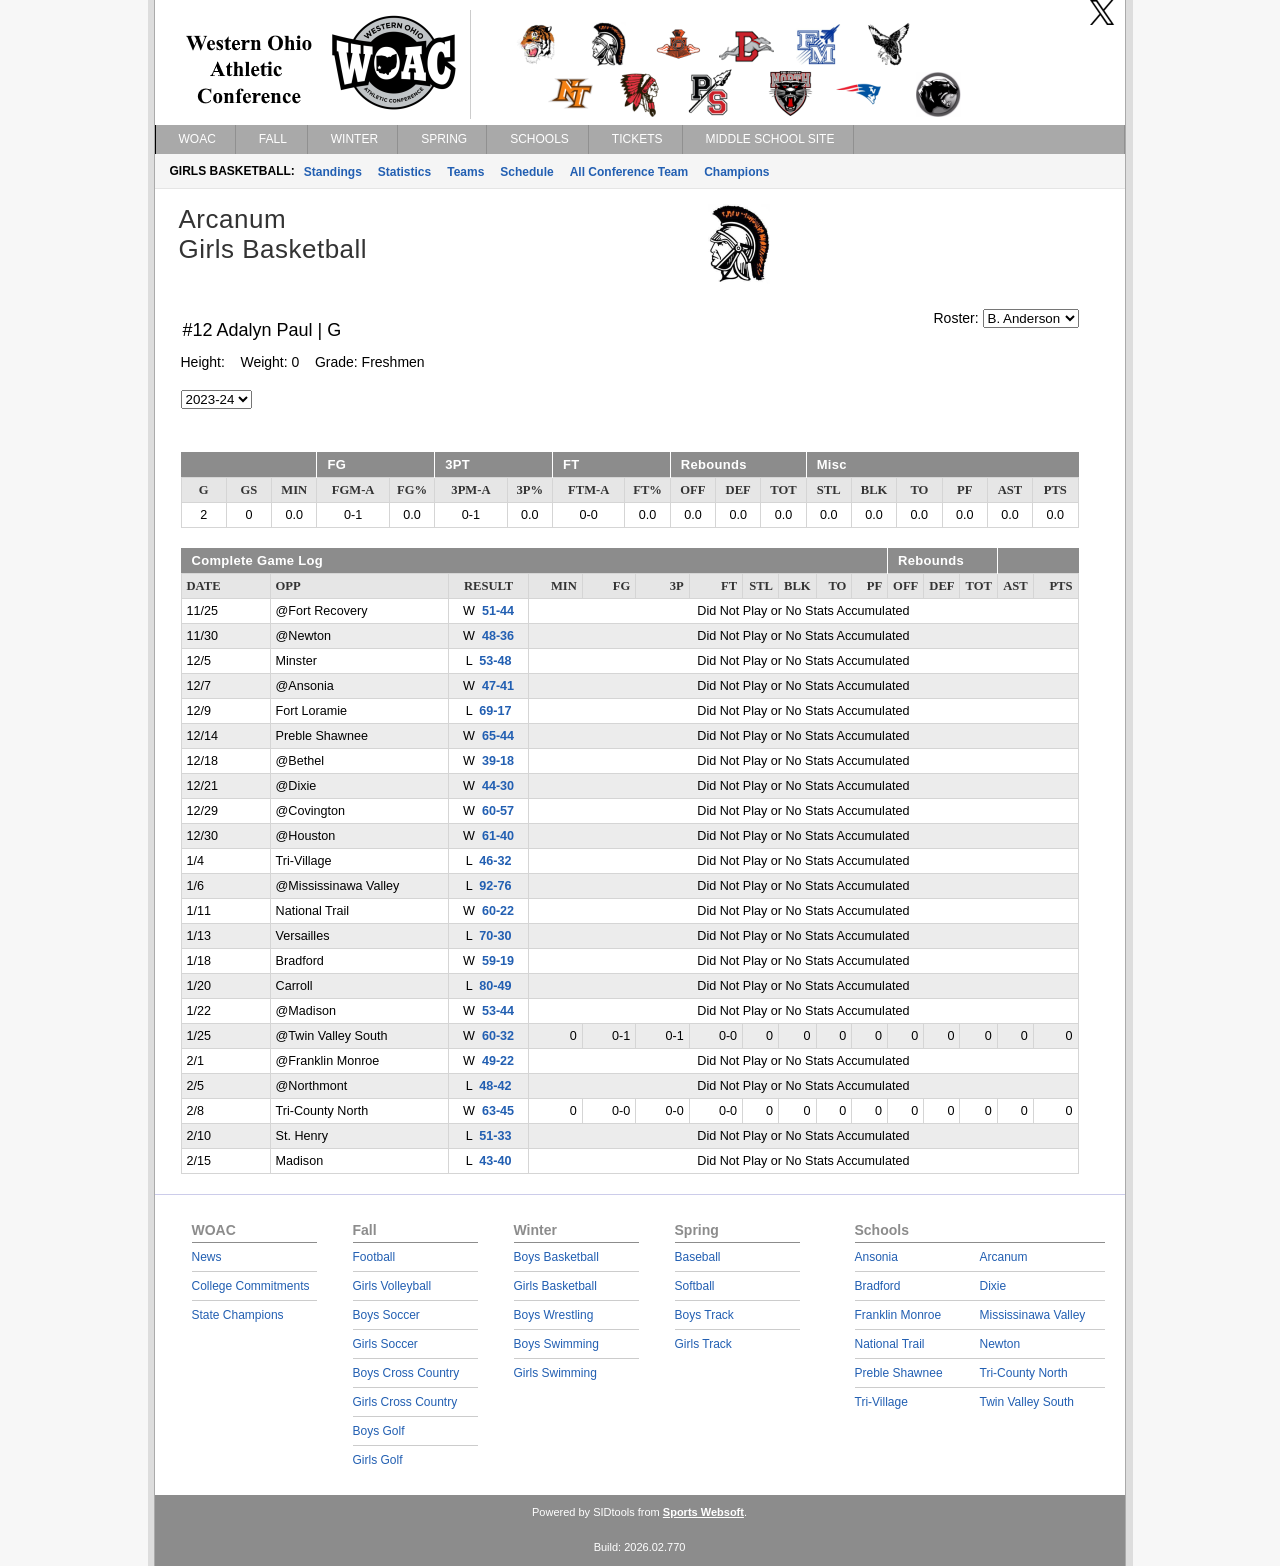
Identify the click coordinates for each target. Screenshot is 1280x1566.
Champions (736, 172)
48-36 (498, 636)
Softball (695, 1286)
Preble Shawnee (899, 1373)
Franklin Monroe (898, 1315)
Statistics (404, 172)
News (207, 1257)
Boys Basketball (556, 1257)
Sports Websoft (703, 1512)
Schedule (526, 172)
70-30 (495, 936)
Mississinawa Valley (1033, 1315)
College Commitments (251, 1286)
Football (374, 1257)
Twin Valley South (1027, 1402)
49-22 (498, 1061)
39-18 (498, 761)
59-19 (498, 961)
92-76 (495, 886)
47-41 (498, 686)
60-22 (498, 911)
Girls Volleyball (392, 1286)
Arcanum (1004, 1257)
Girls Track (703, 1344)
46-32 (495, 861)
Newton (1000, 1344)
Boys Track (704, 1315)
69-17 (495, 711)
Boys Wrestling (554, 1315)
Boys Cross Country (406, 1373)
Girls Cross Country (405, 1402)
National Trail (890, 1344)
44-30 (498, 786)
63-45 (498, 1111)
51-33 (495, 1136)
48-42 (495, 1086)
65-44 (498, 736)
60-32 (498, 1036)
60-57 (498, 811)
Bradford (878, 1286)
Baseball (698, 1257)
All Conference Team (629, 172)
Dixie (993, 1286)
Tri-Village (881, 1402)
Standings (333, 172)
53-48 (495, 661)
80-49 (495, 986)
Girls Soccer (385, 1344)
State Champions (238, 1315)
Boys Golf (379, 1431)
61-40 (498, 836)
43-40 (495, 1161)
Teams (465, 172)
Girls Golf (378, 1460)
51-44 (498, 611)
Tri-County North (1024, 1373)
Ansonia (876, 1257)
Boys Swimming (556, 1344)
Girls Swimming (555, 1373)
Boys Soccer (386, 1315)
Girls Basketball (555, 1286)
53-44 (498, 1011)
